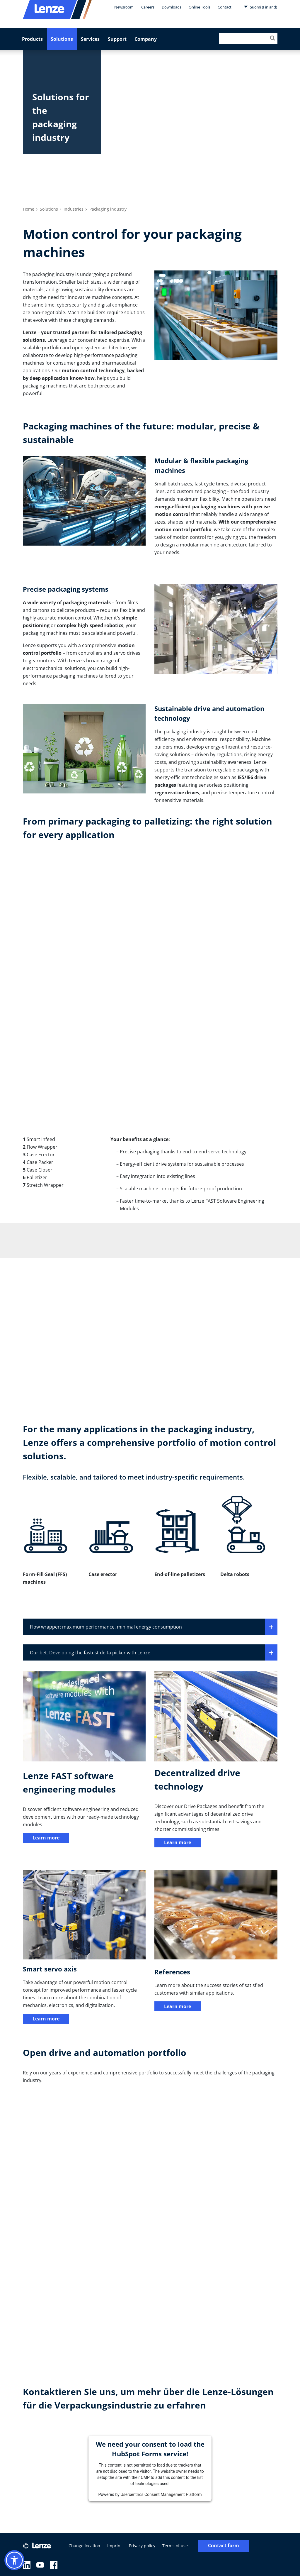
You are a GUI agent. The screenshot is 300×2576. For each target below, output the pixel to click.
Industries (73, 209)
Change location (84, 2546)
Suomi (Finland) (260, 7)
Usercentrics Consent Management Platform (161, 2494)
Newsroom (124, 7)
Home (28, 209)
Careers (147, 7)
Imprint (114, 2546)
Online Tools (199, 7)
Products (32, 39)
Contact (224, 7)
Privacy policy (142, 2546)
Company (145, 39)
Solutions (62, 39)
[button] (14, 2560)
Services (90, 39)
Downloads (171, 7)
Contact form (223, 2546)
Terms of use (175, 2546)
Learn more (46, 1837)
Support (117, 39)
